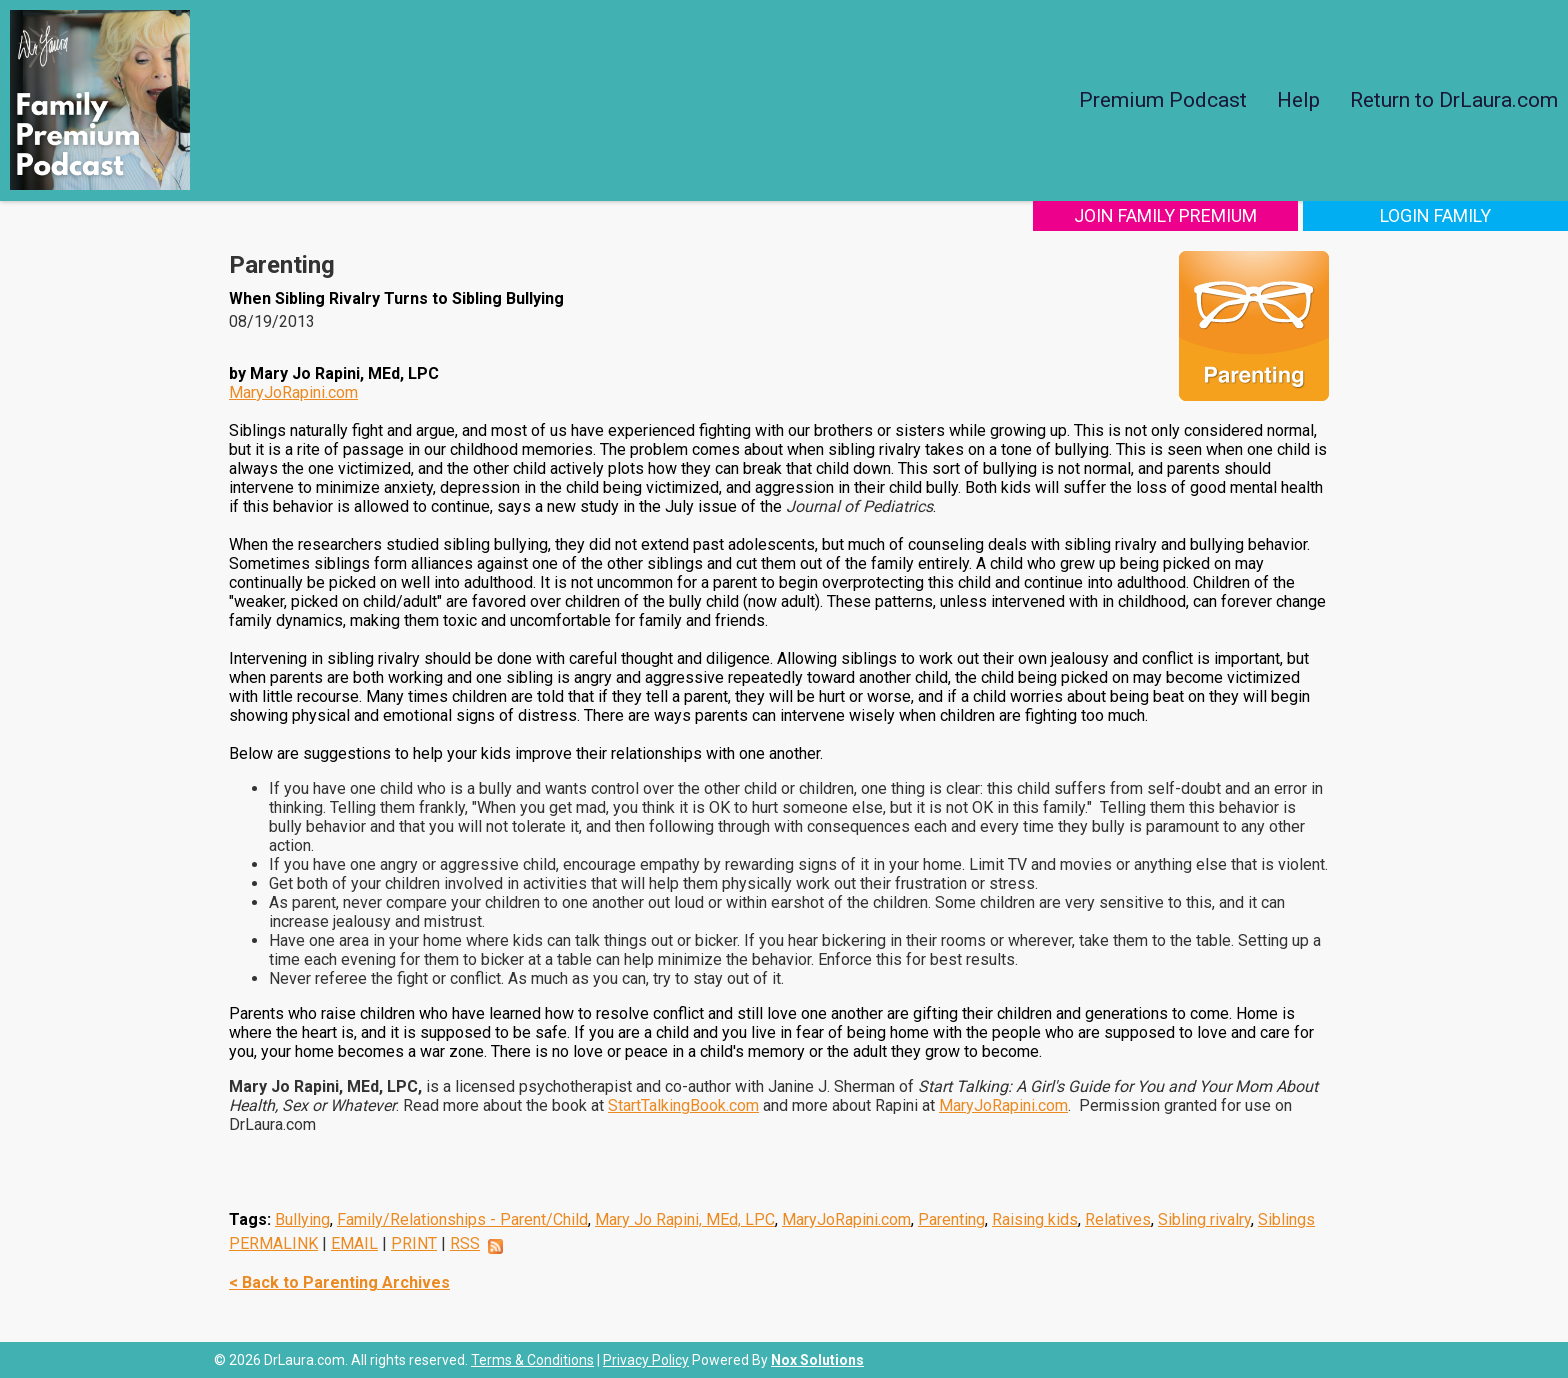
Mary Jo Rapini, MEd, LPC (685, 1219)
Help (1298, 100)
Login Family (1435, 215)
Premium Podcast (1163, 100)
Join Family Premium (1165, 215)
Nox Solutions (817, 1360)
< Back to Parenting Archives (339, 1282)
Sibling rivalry (1204, 1219)
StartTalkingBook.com (683, 1105)
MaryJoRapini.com (293, 392)
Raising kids (1035, 1219)
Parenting (951, 1219)
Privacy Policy (646, 1360)
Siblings (1286, 1219)
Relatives (1118, 1219)
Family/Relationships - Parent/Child (462, 1219)
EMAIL (354, 1243)
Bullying (302, 1219)
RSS (465, 1243)
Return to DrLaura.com (1454, 100)
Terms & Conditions (532, 1360)
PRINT (414, 1243)
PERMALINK (273, 1243)
